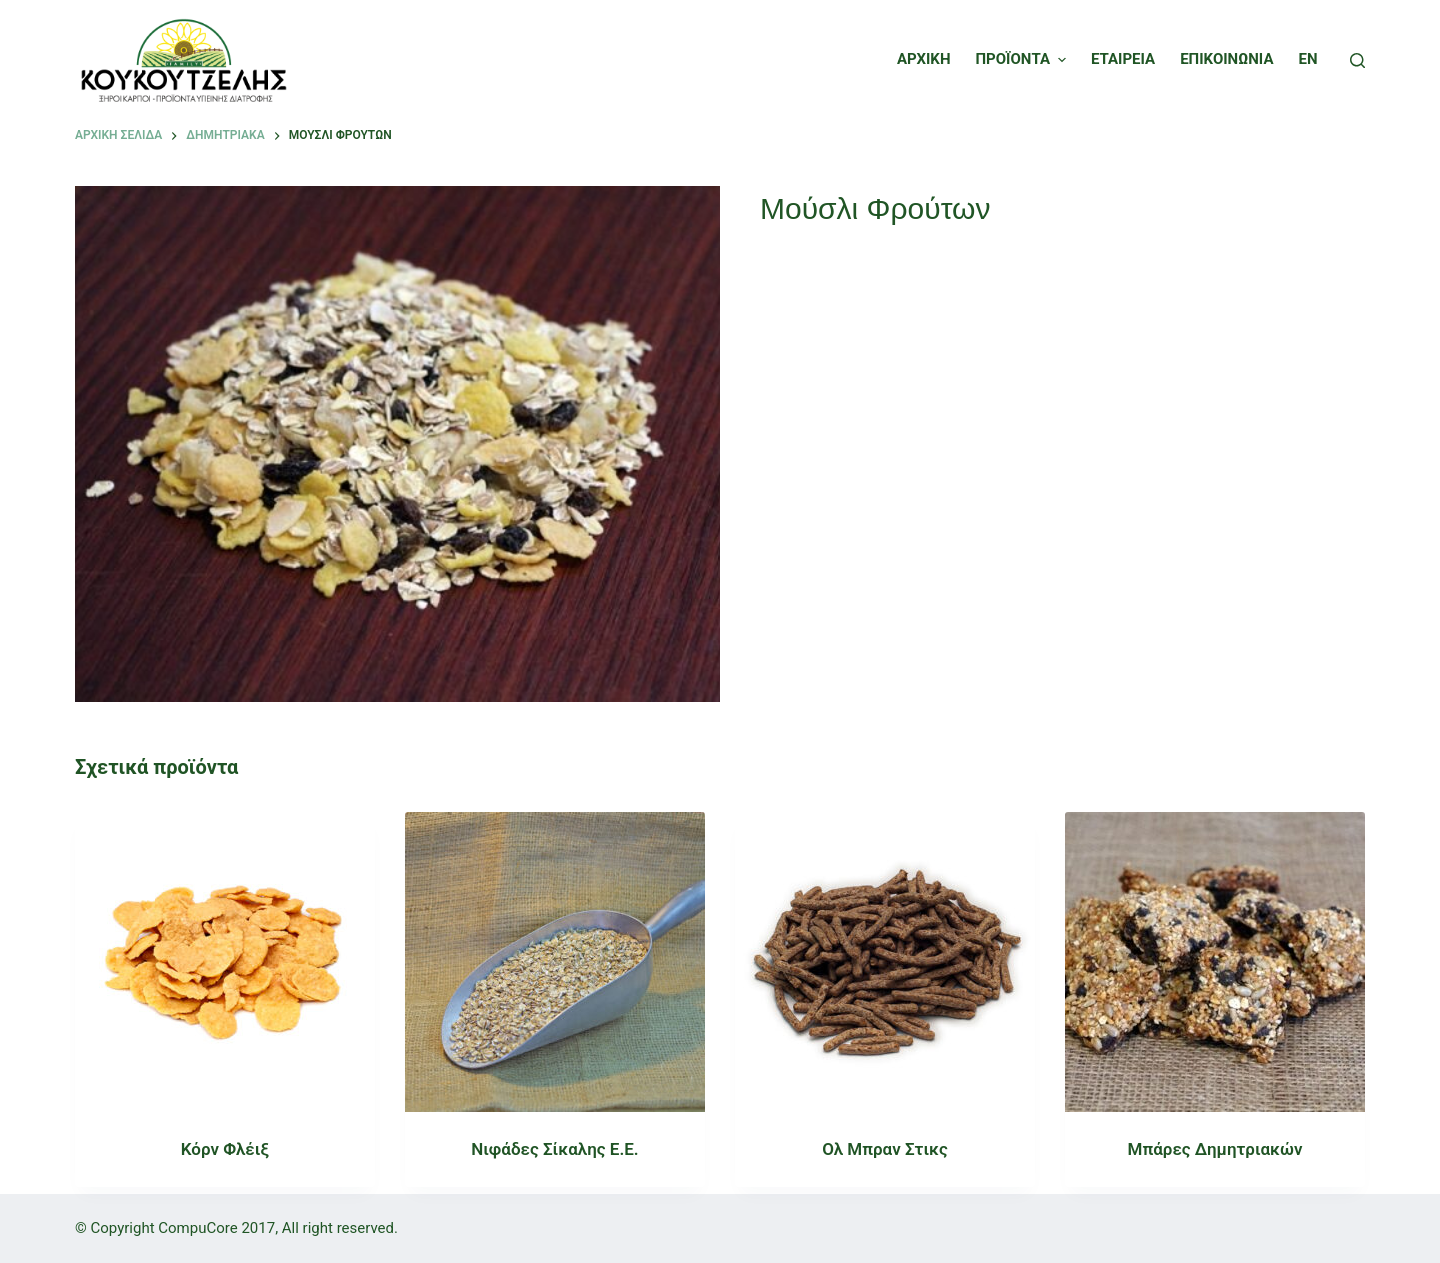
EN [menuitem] (1307, 59)
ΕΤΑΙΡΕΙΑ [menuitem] (1123, 59)
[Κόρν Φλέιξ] (225, 962)
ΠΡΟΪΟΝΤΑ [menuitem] (1024, 59)
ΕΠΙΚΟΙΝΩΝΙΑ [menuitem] (1226, 59)
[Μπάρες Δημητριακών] (1215, 962)
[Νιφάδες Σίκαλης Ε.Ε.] (555, 962)
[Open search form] (1357, 60)
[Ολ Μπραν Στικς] (885, 962)
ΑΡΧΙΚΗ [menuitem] (923, 59)
